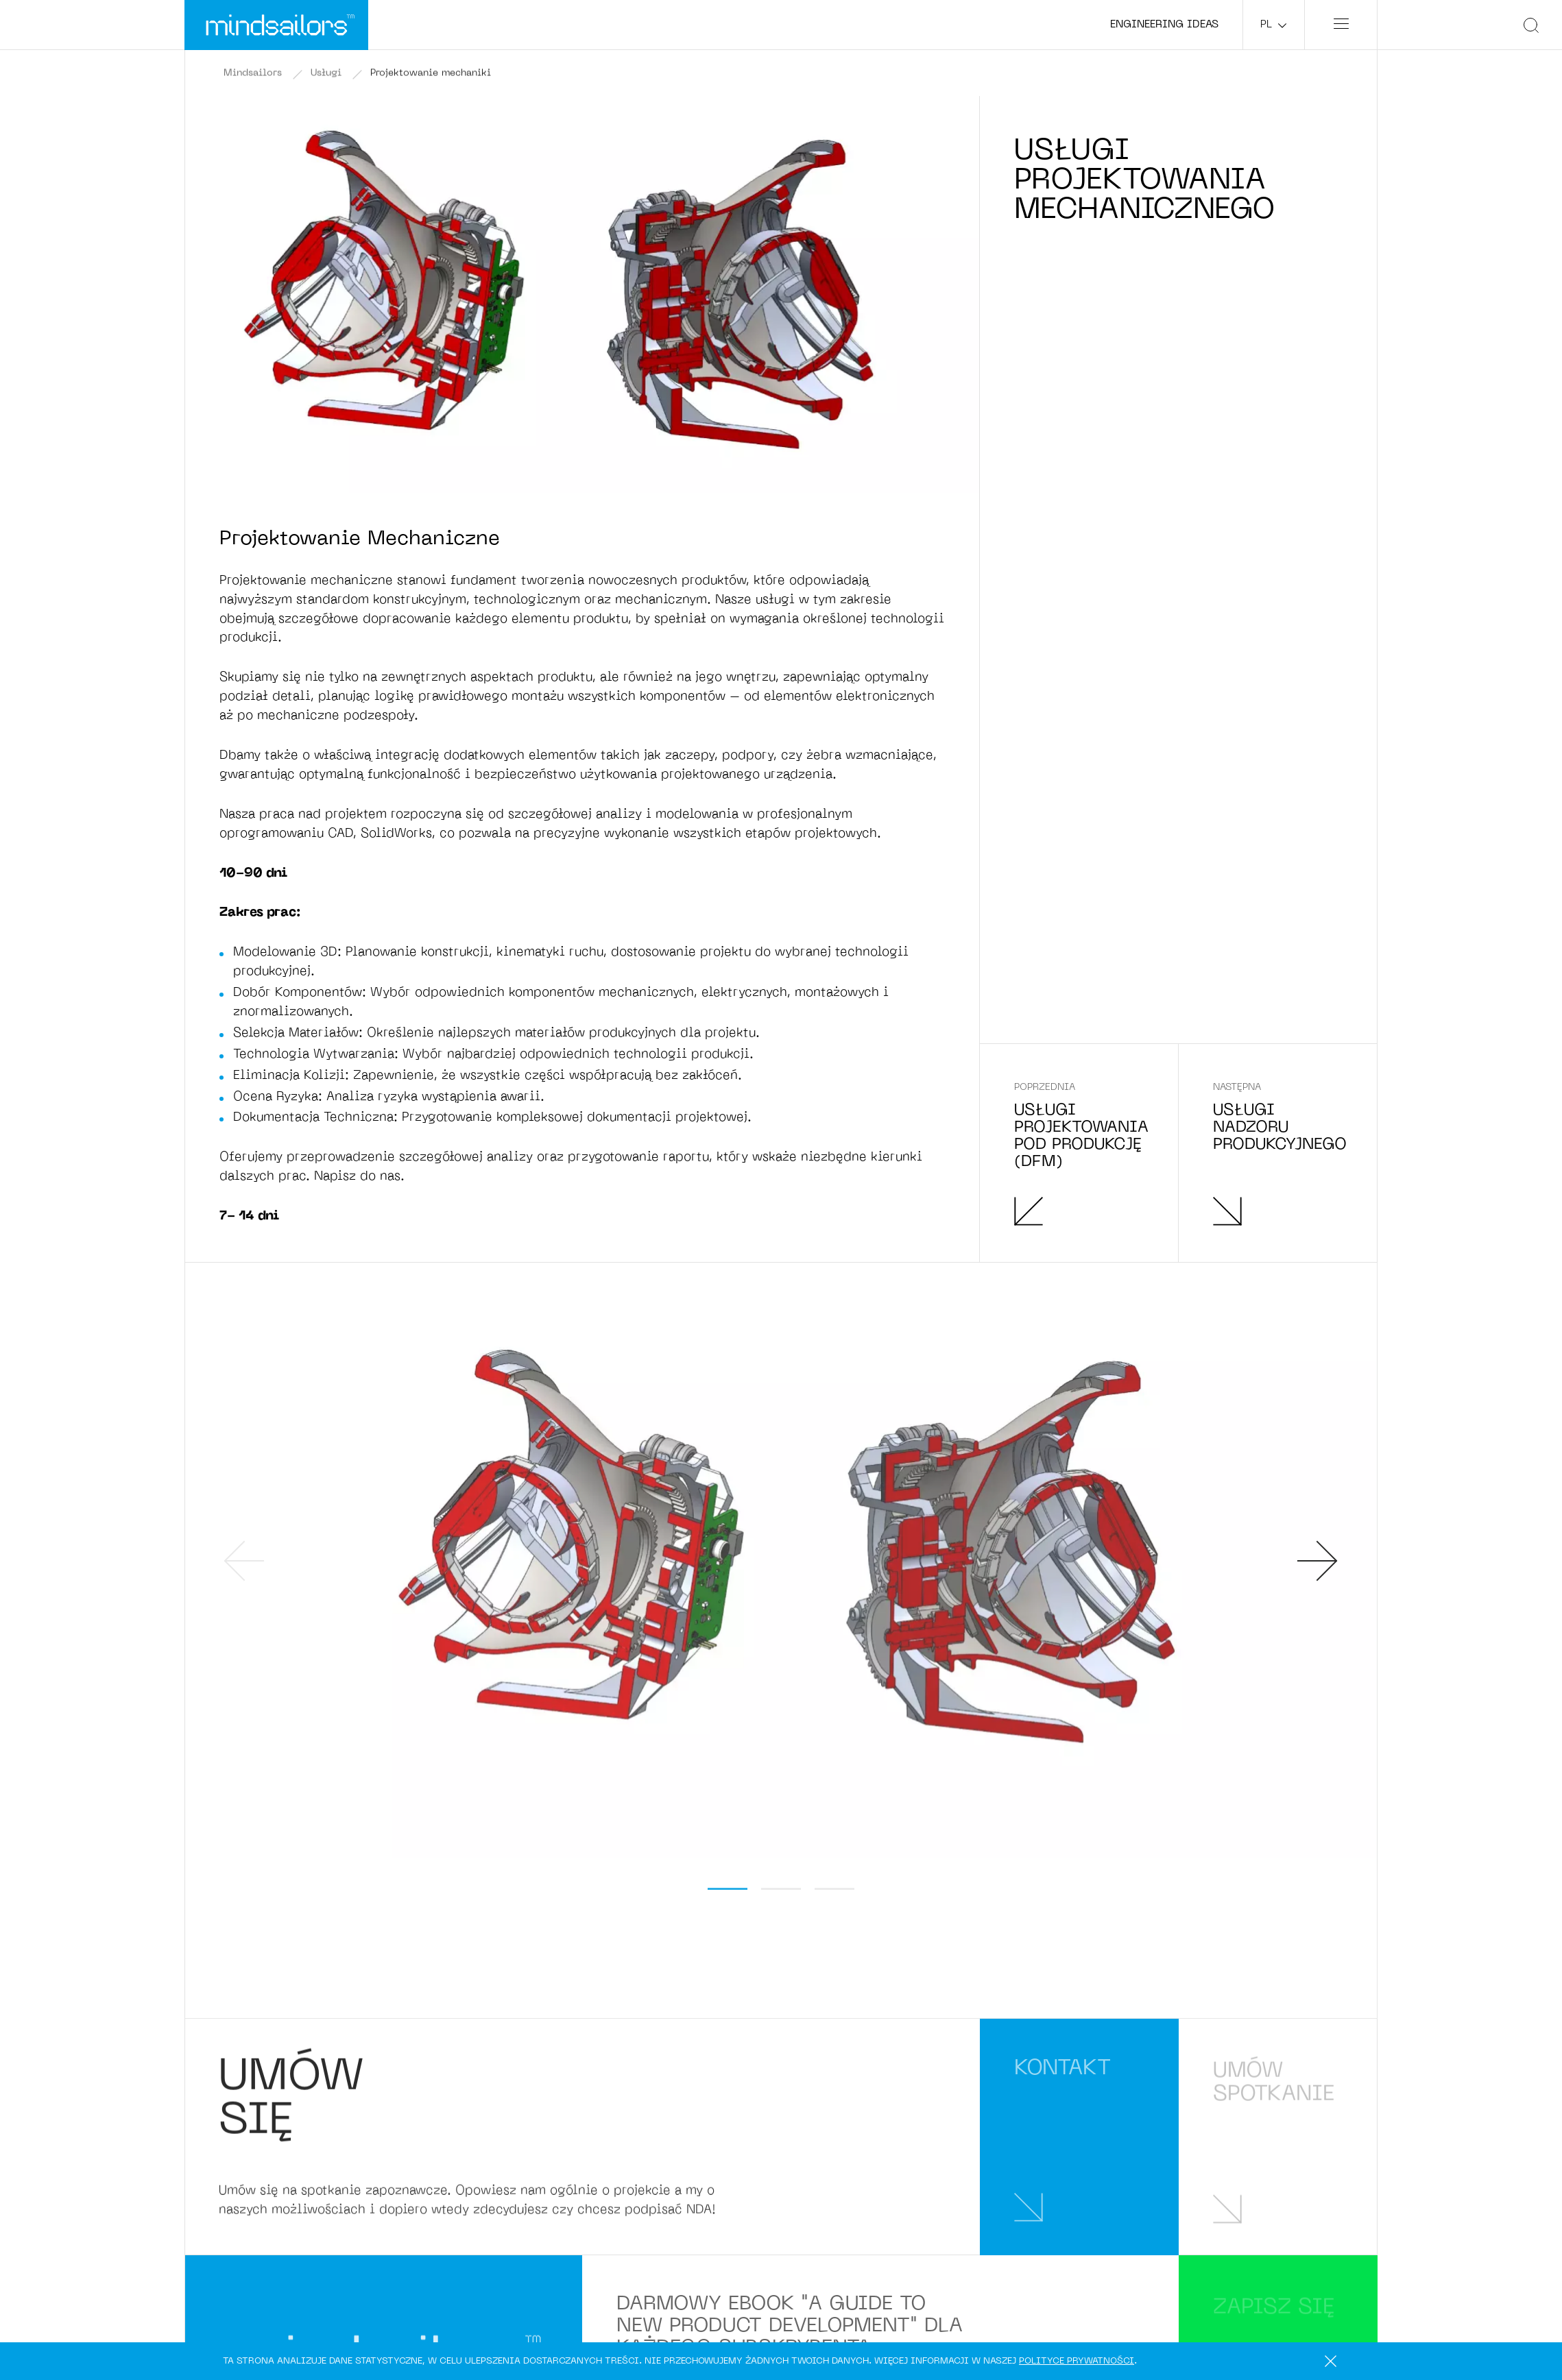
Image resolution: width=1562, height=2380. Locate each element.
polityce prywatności (1076, 2361)
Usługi (326, 74)
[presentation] (244, 1561)
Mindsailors (253, 74)
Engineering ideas (1164, 24)
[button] (727, 1888)
